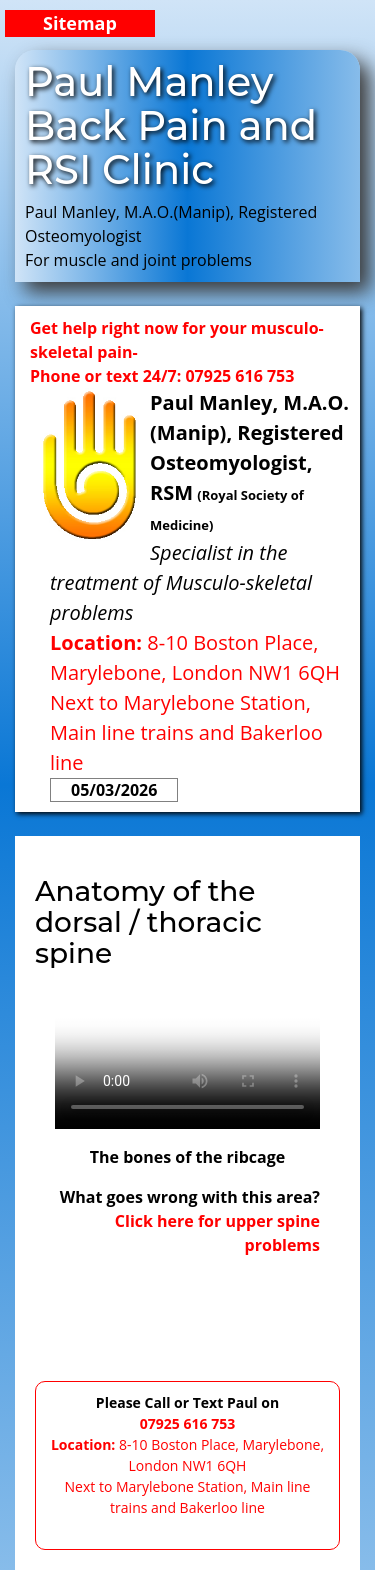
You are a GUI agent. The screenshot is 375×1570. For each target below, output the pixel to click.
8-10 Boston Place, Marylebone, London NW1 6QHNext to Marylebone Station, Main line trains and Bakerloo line (195, 702)
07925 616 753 (187, 1423)
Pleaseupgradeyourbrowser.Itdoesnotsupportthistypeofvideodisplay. (187, 1062)
